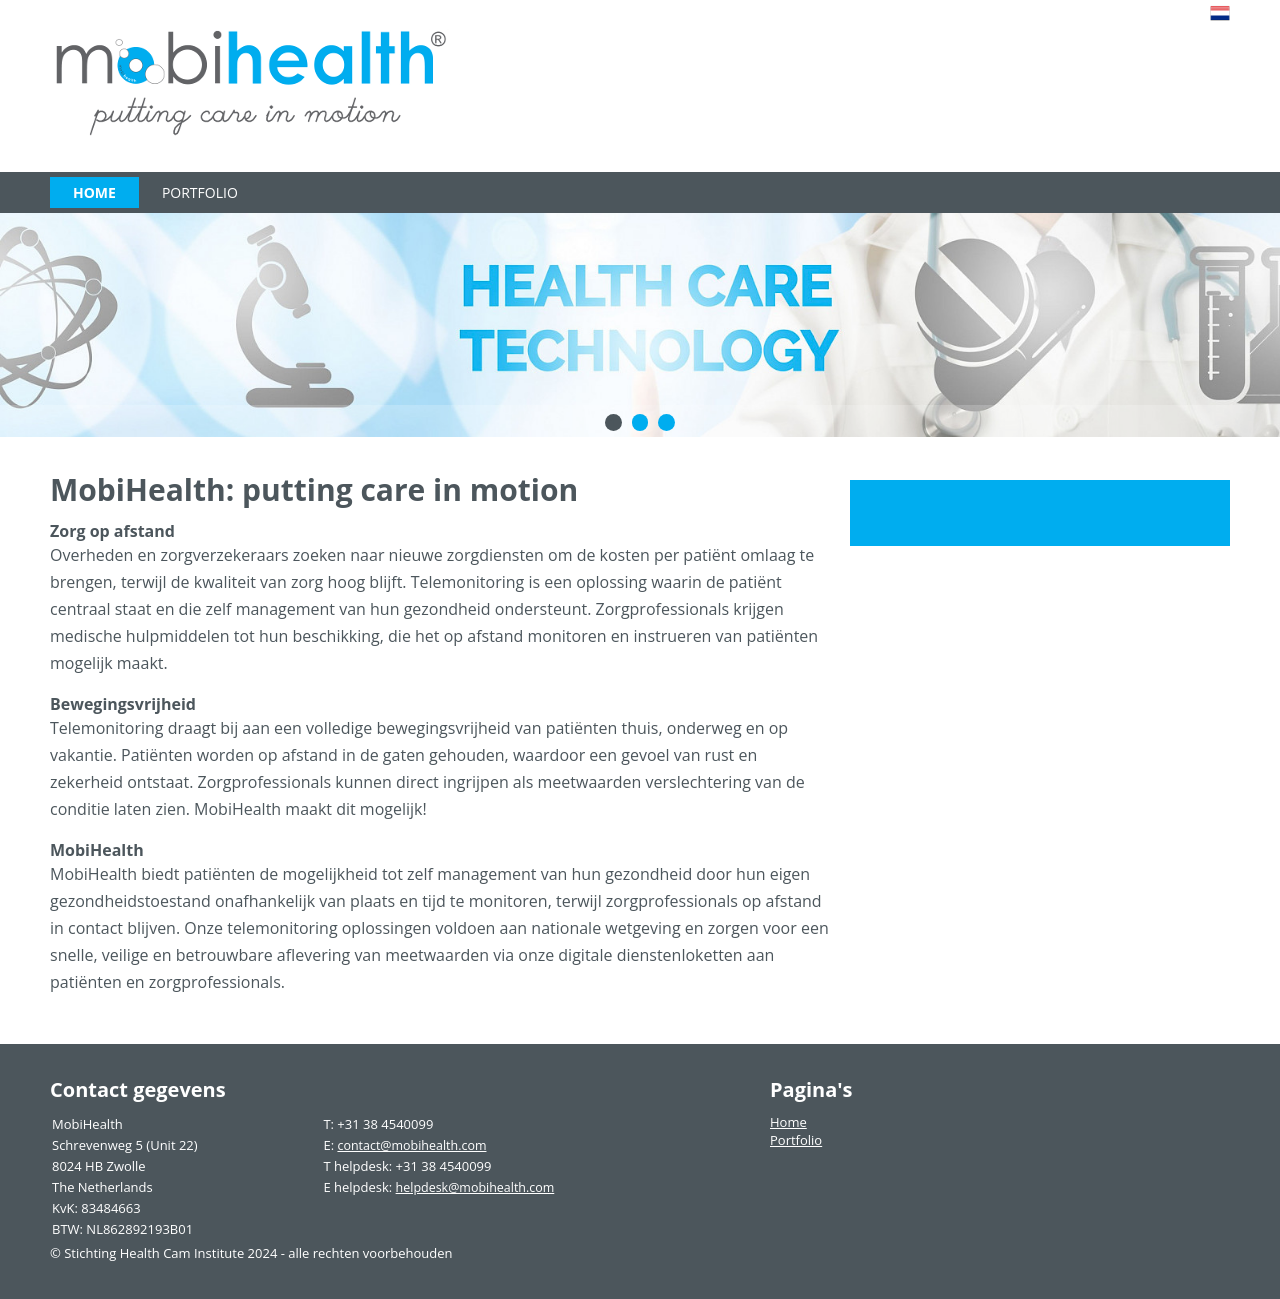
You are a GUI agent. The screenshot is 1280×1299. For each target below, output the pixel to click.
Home (94, 192)
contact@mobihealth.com (410, 1145)
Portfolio (200, 192)
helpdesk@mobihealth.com (473, 1187)
